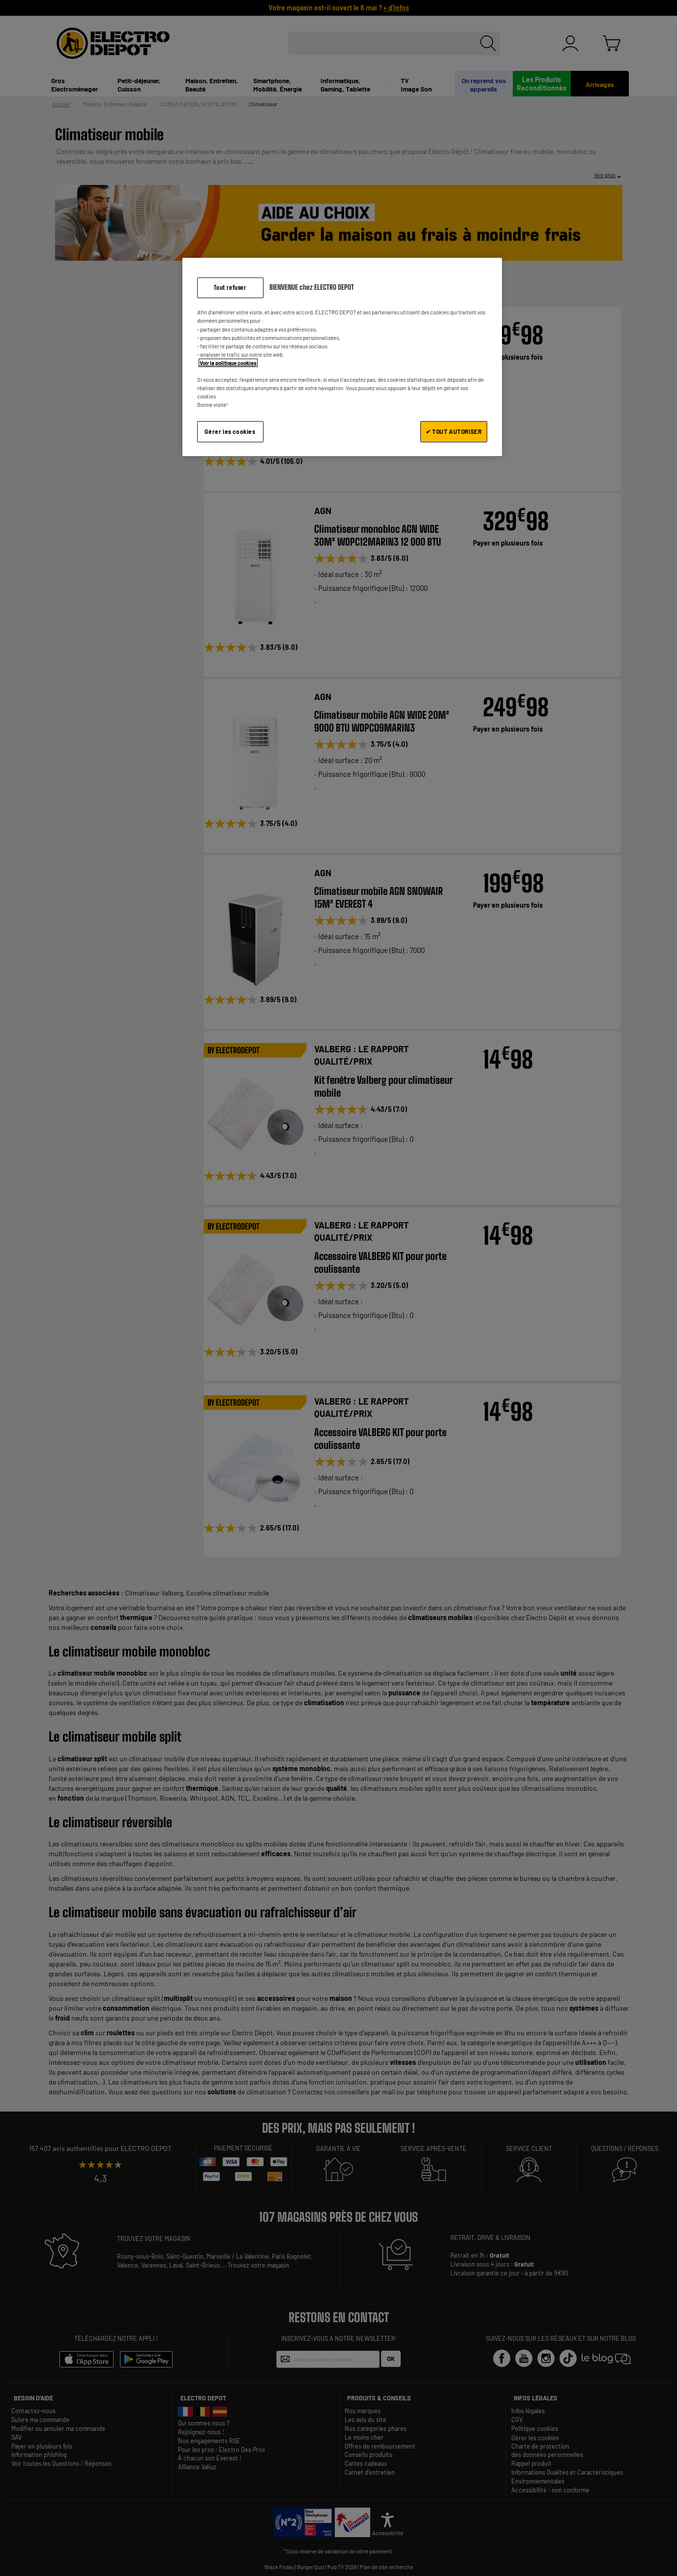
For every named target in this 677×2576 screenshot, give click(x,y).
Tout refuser (230, 287)
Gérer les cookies (230, 431)
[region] (342, 357)
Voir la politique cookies (228, 363)
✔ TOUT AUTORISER (454, 431)
